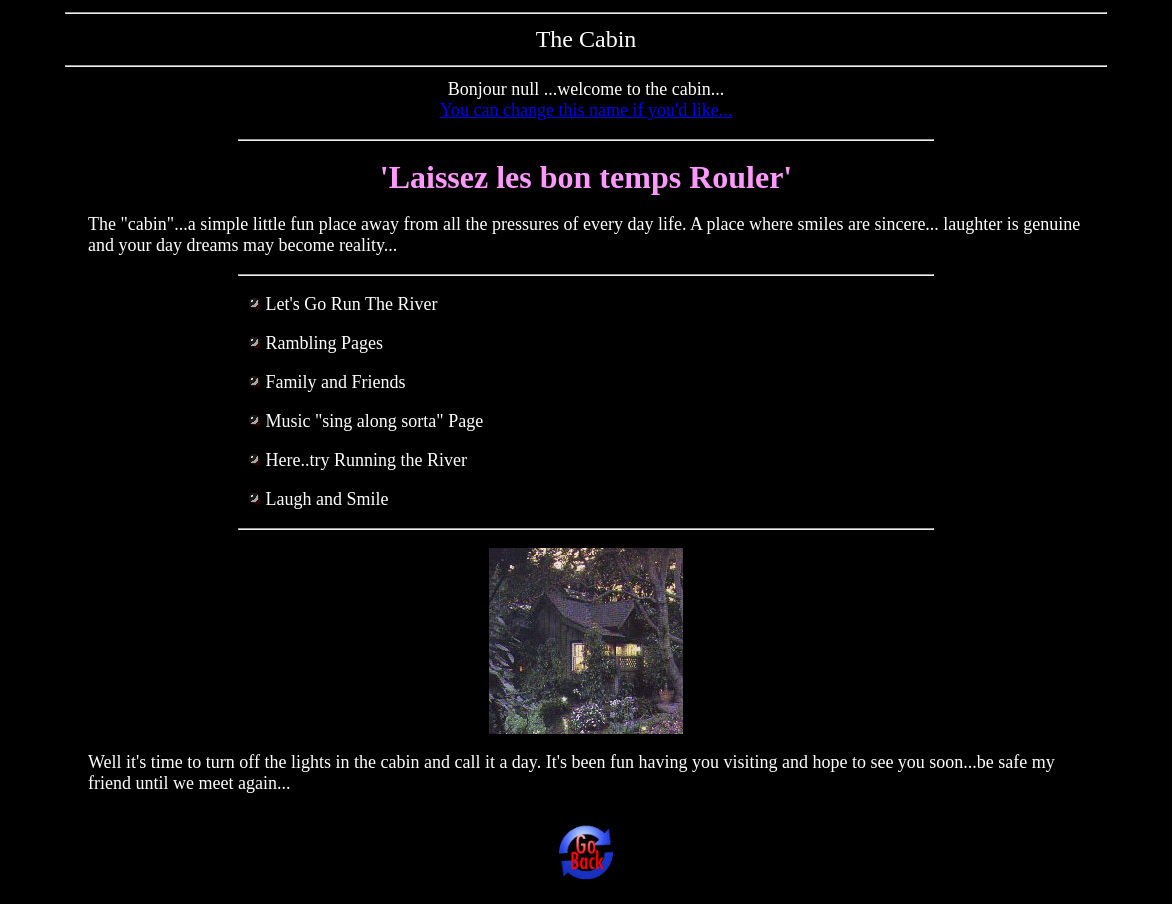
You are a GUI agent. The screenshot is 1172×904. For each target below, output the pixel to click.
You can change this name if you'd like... (586, 110)
